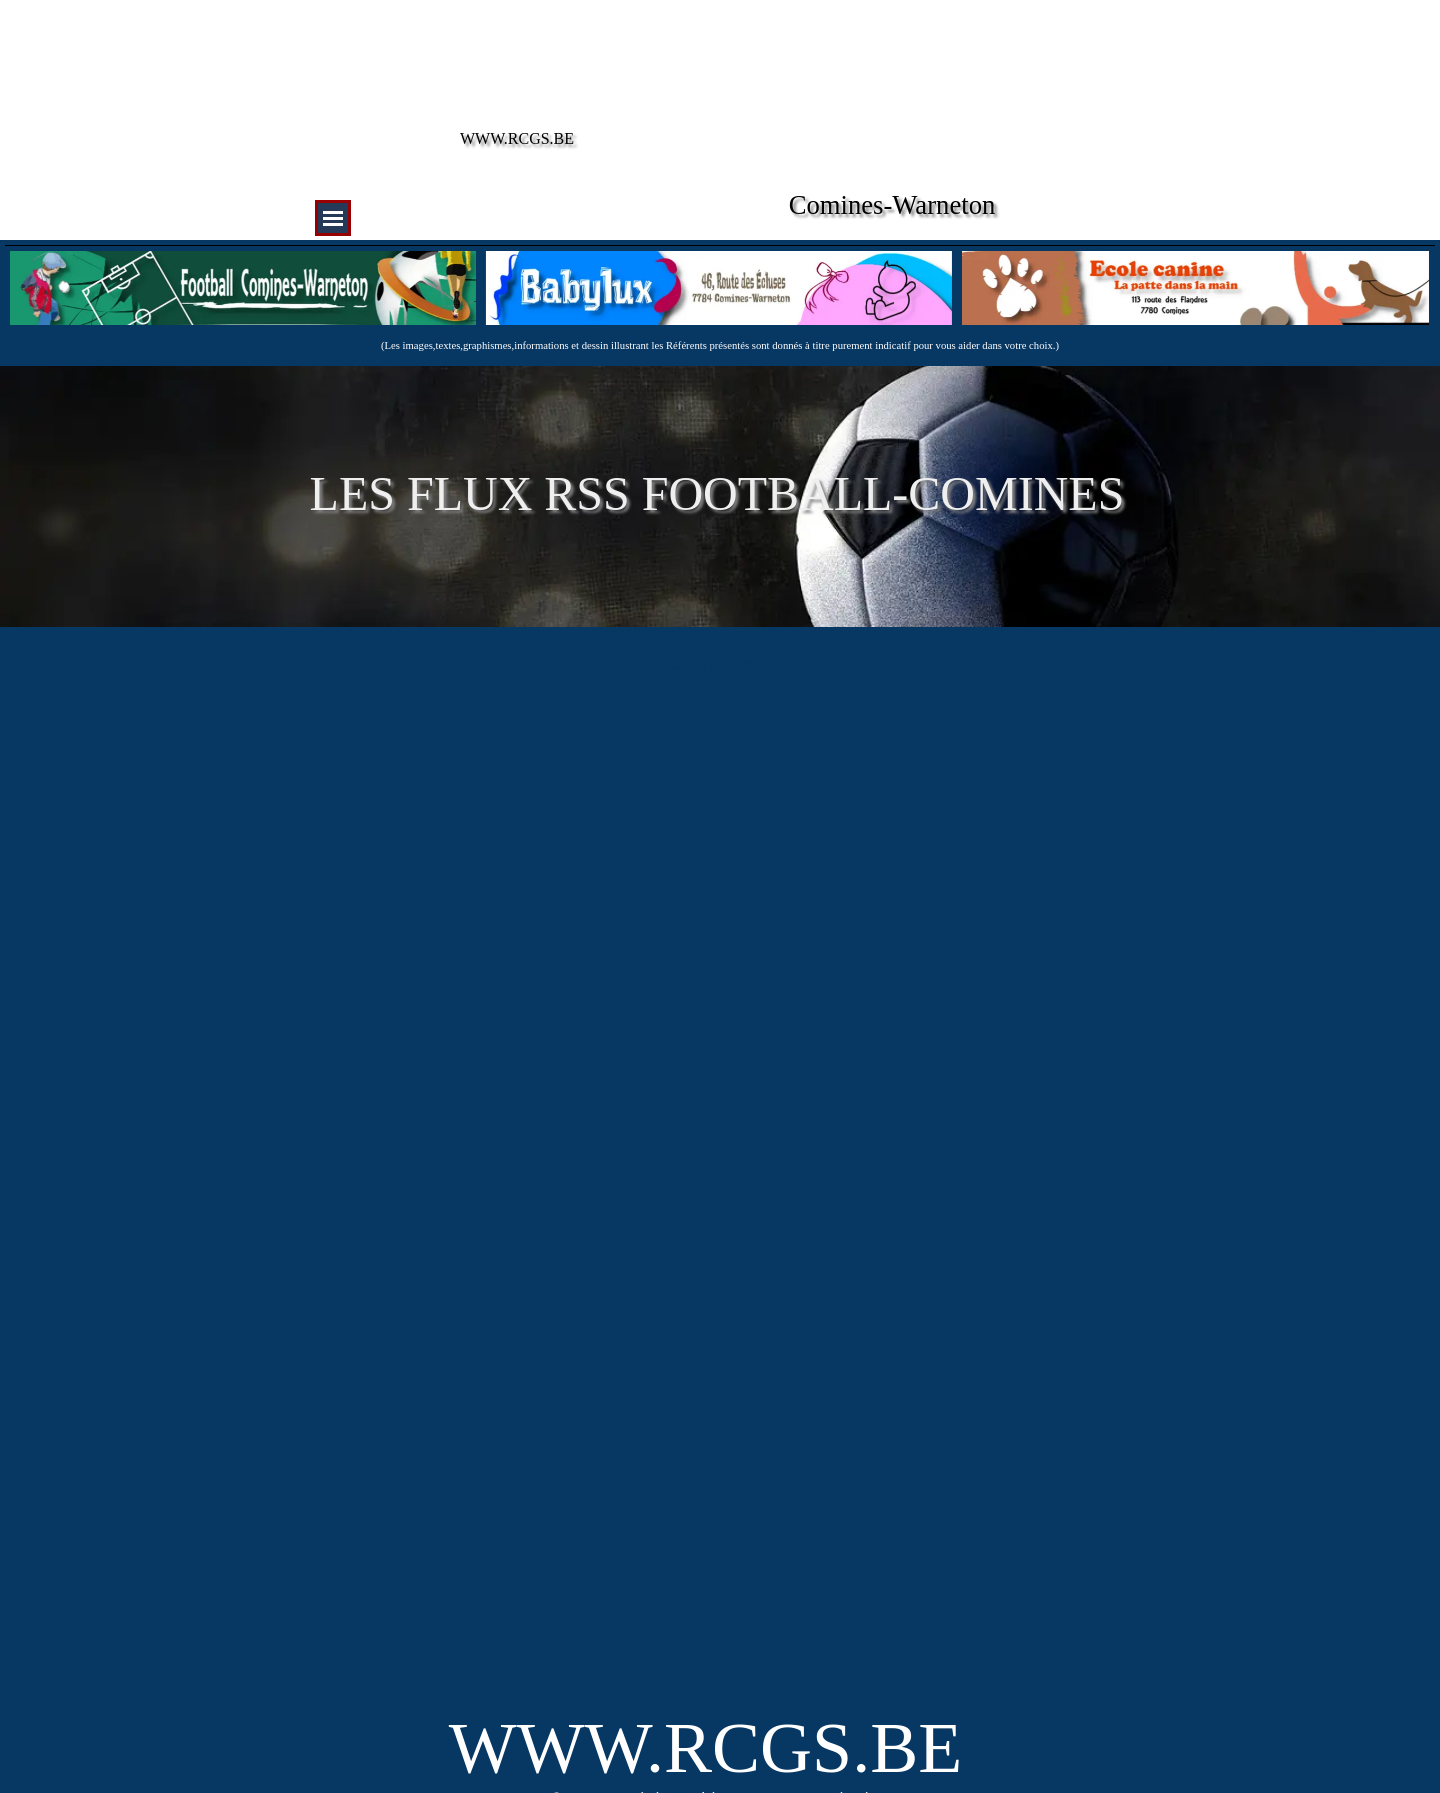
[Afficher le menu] (333, 218)
